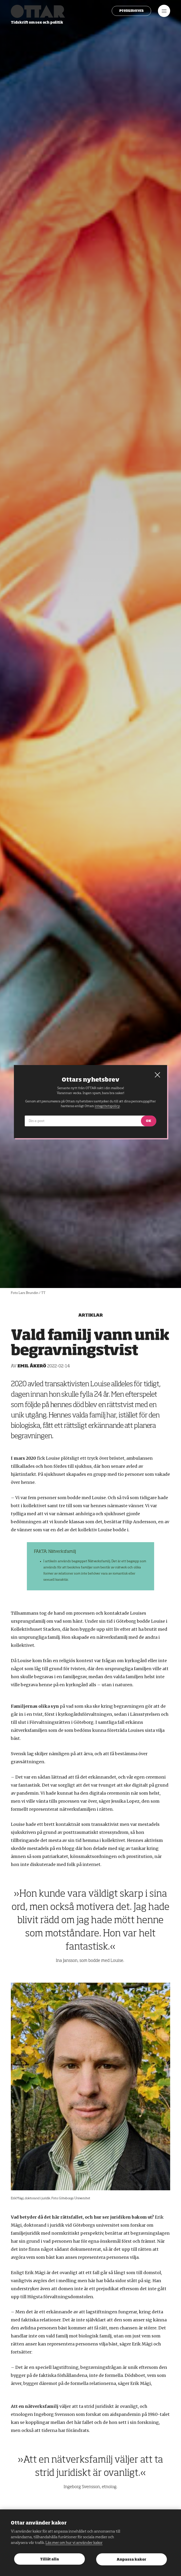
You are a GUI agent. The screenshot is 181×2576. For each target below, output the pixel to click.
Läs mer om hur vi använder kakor (74, 2543)
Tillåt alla (49, 2559)
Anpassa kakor (131, 2559)
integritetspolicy (107, 1106)
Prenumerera (131, 11)
